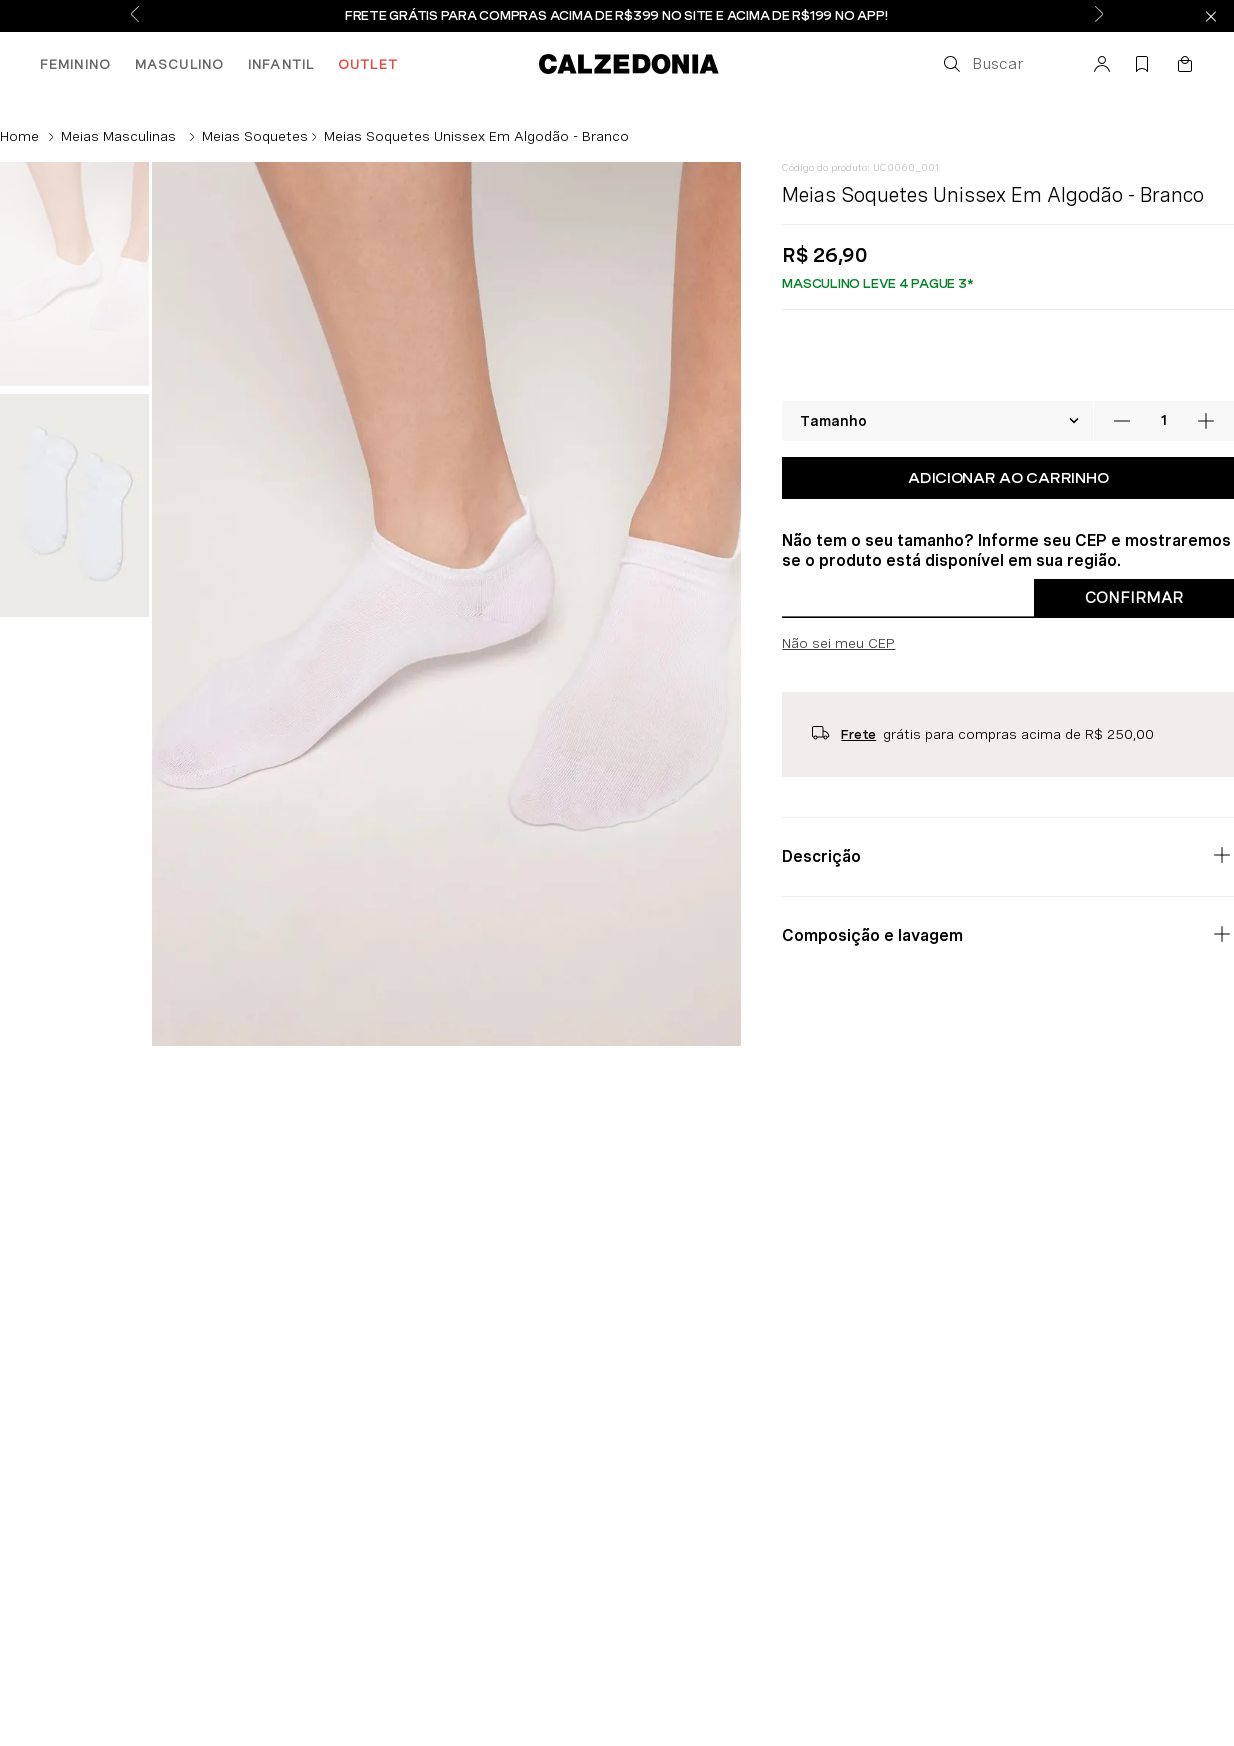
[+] (1206, 421)
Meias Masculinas (118, 136)
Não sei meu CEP (838, 643)
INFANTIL (281, 64)
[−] (1122, 421)
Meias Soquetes (255, 136)
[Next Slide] (1099, 16)
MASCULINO (179, 64)
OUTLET (368, 64)
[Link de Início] (19, 136)
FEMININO (75, 64)
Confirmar (1134, 597)
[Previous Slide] (135, 16)
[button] (982, 64)
